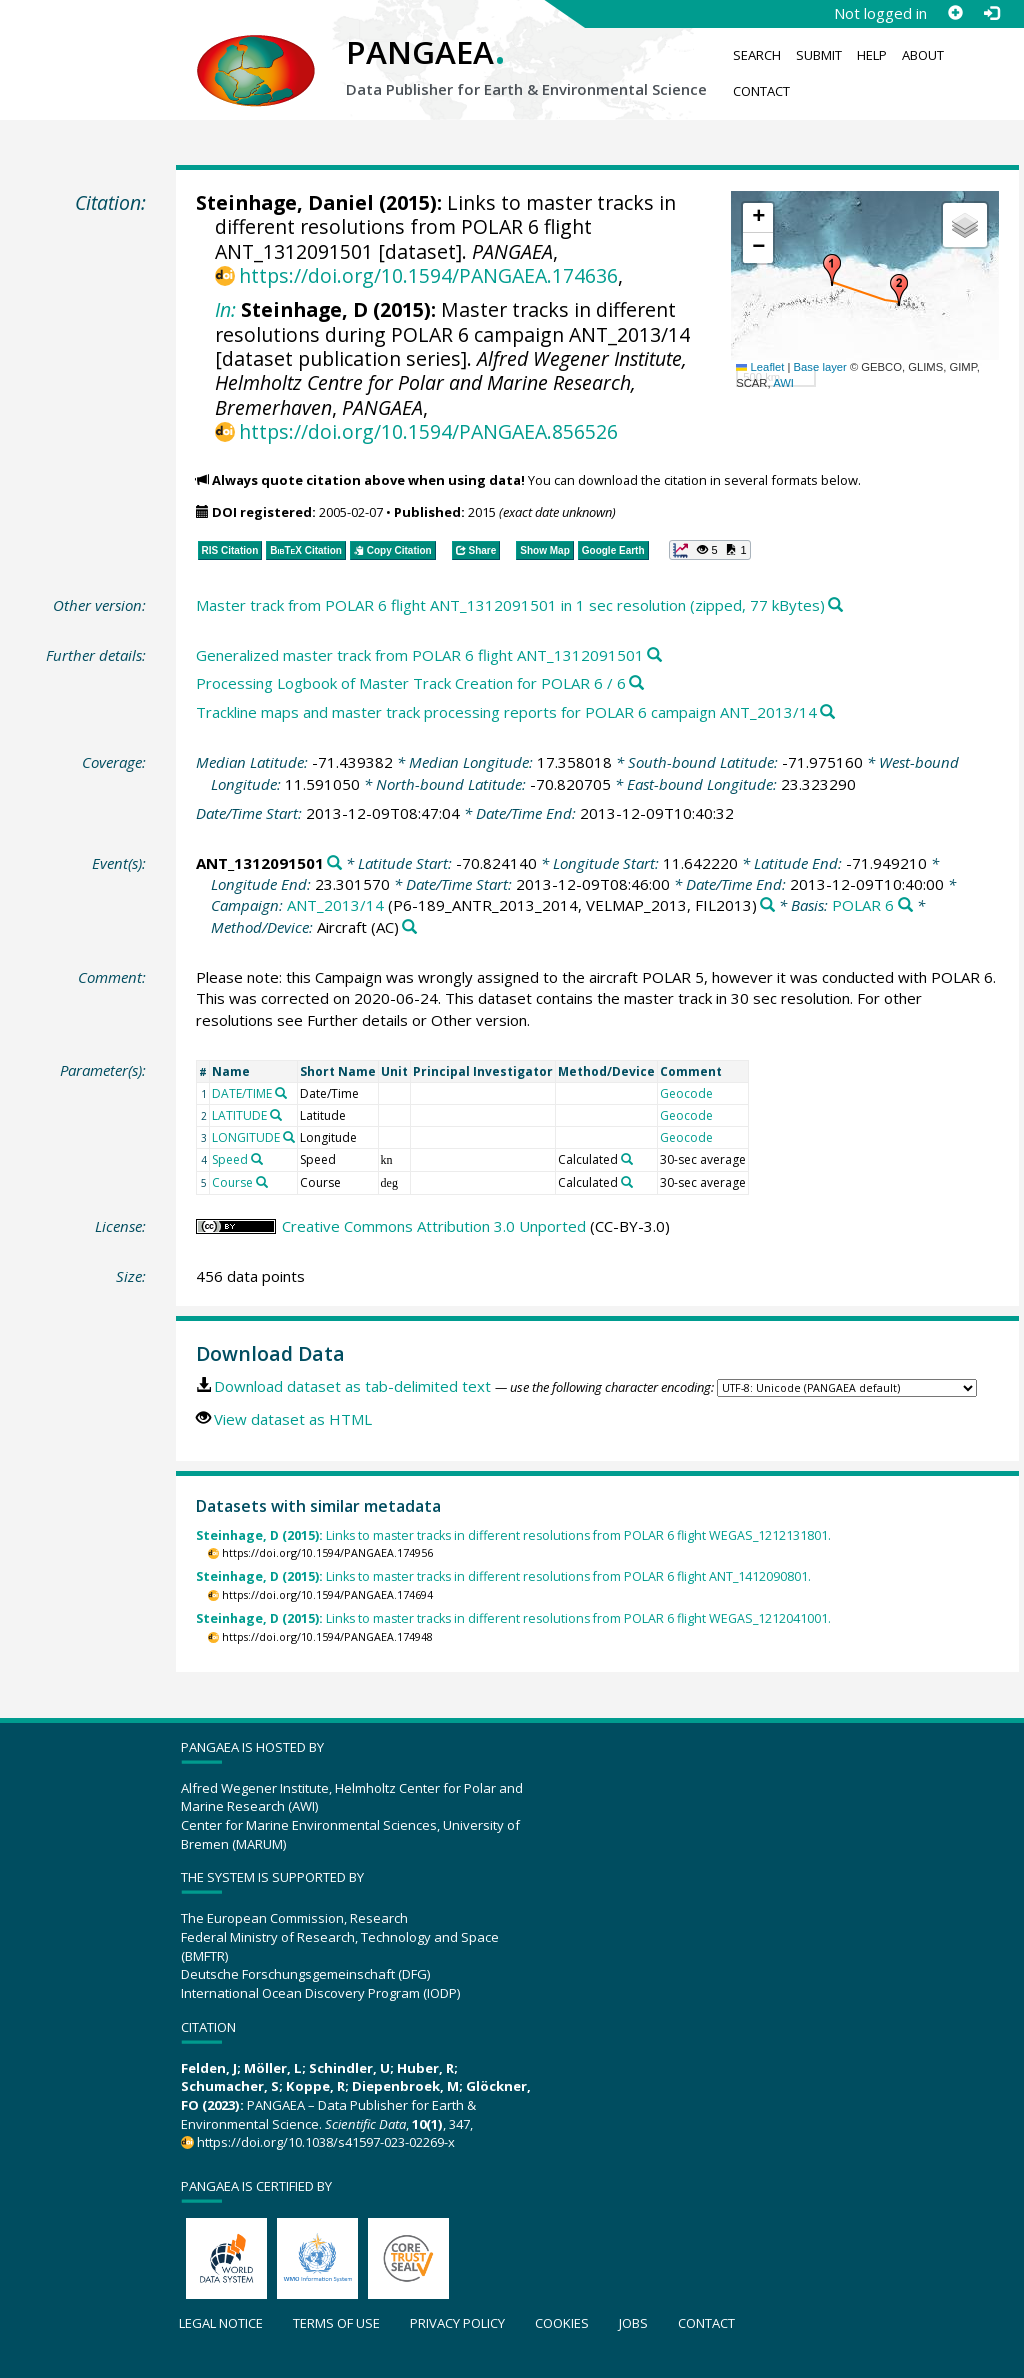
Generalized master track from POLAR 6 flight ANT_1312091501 (420, 655)
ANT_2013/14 (335, 905)
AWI (783, 383)
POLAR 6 (863, 905)
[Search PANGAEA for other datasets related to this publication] (835, 605)
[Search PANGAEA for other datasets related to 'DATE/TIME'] (281, 1093)
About (923, 55)
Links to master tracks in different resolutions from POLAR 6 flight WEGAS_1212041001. (513, 1618)
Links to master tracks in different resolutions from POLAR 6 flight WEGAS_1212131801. (513, 1535)
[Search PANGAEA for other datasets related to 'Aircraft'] (409, 927)
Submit (819, 55)
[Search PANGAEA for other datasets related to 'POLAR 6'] (905, 905)
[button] (832, 270)
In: (225, 309)
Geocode (686, 1093)
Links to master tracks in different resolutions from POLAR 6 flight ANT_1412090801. (503, 1576)
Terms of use (336, 2323)
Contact (761, 91)
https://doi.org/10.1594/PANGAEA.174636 (428, 275)
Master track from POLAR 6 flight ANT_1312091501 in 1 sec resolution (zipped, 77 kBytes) (510, 605)
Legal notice (221, 2323)
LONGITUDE (246, 1137)
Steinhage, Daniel (285, 202)
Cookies (562, 2323)
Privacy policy (457, 2323)
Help (872, 55)
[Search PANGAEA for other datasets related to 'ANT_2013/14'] (767, 905)
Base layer (820, 367)
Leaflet (760, 367)
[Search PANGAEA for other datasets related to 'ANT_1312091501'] (334, 863)
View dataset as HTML (293, 1419)
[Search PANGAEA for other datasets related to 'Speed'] (257, 1159)
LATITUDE (239, 1115)
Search (757, 55)
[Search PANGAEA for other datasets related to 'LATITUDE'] (276, 1115)
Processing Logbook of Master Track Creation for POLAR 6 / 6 (411, 683)
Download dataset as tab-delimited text (352, 1386)
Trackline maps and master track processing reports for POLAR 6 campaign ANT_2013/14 (506, 712)
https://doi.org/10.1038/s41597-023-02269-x (326, 2142)
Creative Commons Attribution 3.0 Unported (434, 1226)
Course (232, 1182)
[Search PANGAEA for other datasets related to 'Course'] (262, 1182)
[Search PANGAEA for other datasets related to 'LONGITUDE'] (289, 1137)
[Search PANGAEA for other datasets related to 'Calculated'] (627, 1159)
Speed (230, 1159)
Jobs (633, 2323)
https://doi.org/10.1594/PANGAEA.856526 (428, 431)
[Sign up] (955, 13)
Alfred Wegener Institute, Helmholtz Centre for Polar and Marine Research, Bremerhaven (451, 383)
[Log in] (991, 13)
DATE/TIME (242, 1093)
